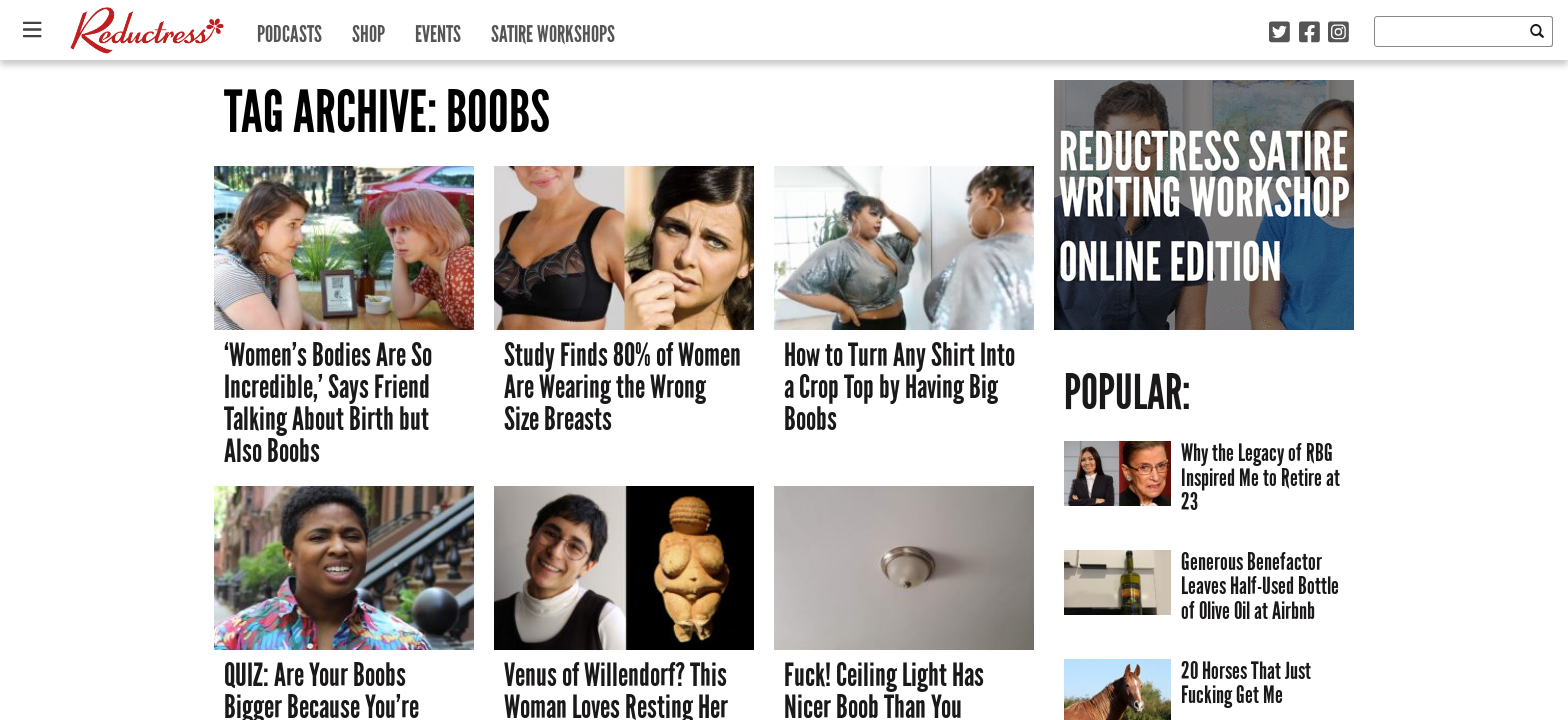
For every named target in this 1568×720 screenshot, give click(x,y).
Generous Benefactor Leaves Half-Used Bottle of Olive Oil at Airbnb (1260, 586)
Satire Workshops (553, 29)
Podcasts (289, 29)
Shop (368, 29)
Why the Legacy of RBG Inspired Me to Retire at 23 (1260, 477)
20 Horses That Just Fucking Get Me (1246, 683)
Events (438, 29)
